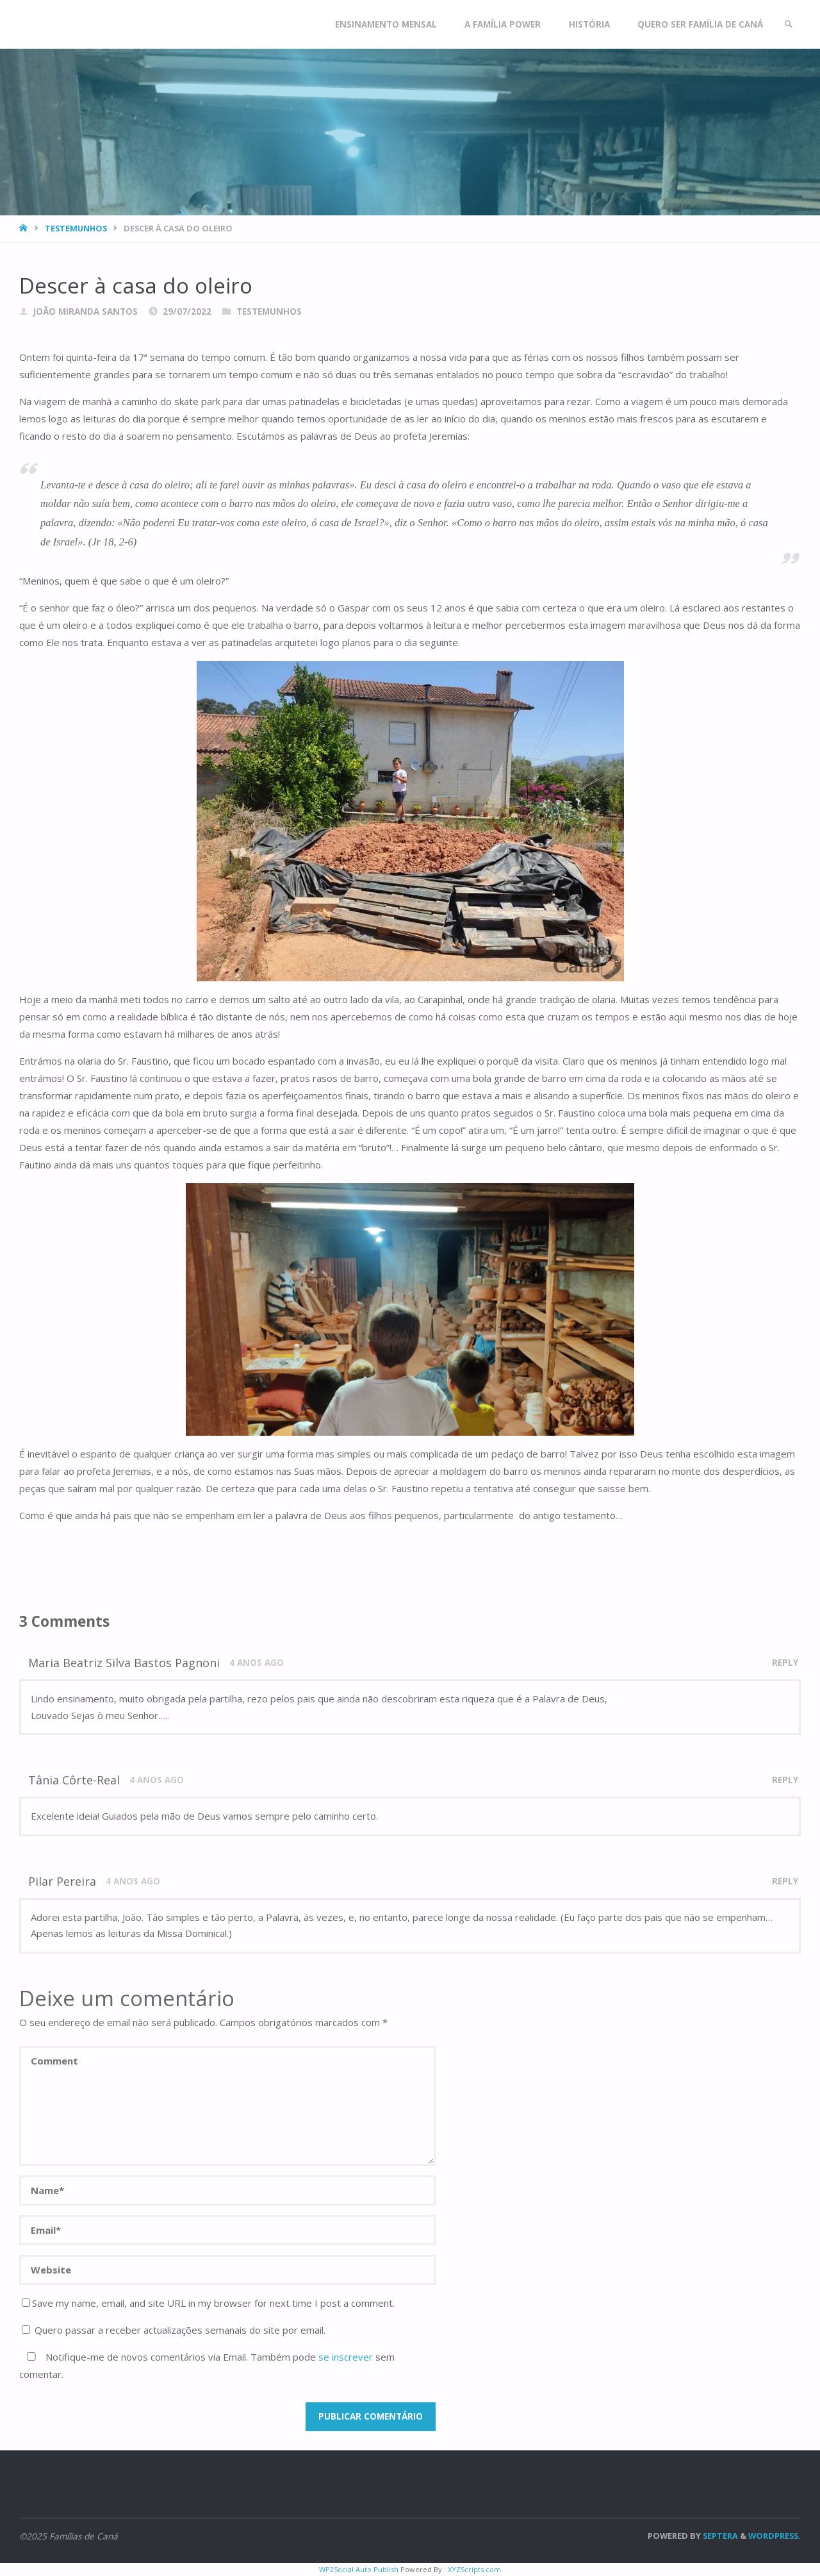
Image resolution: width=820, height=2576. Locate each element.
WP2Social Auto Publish (358, 2569)
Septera (719, 2535)
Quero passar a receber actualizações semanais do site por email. (173, 2329)
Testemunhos (76, 228)
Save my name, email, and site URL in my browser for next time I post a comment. (208, 2303)
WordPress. (774, 2535)
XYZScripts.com (474, 2569)
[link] (788, 24)
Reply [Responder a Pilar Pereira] (785, 1881)
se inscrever (345, 2356)
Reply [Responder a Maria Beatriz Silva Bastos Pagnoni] (785, 1662)
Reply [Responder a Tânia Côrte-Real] (785, 1780)
